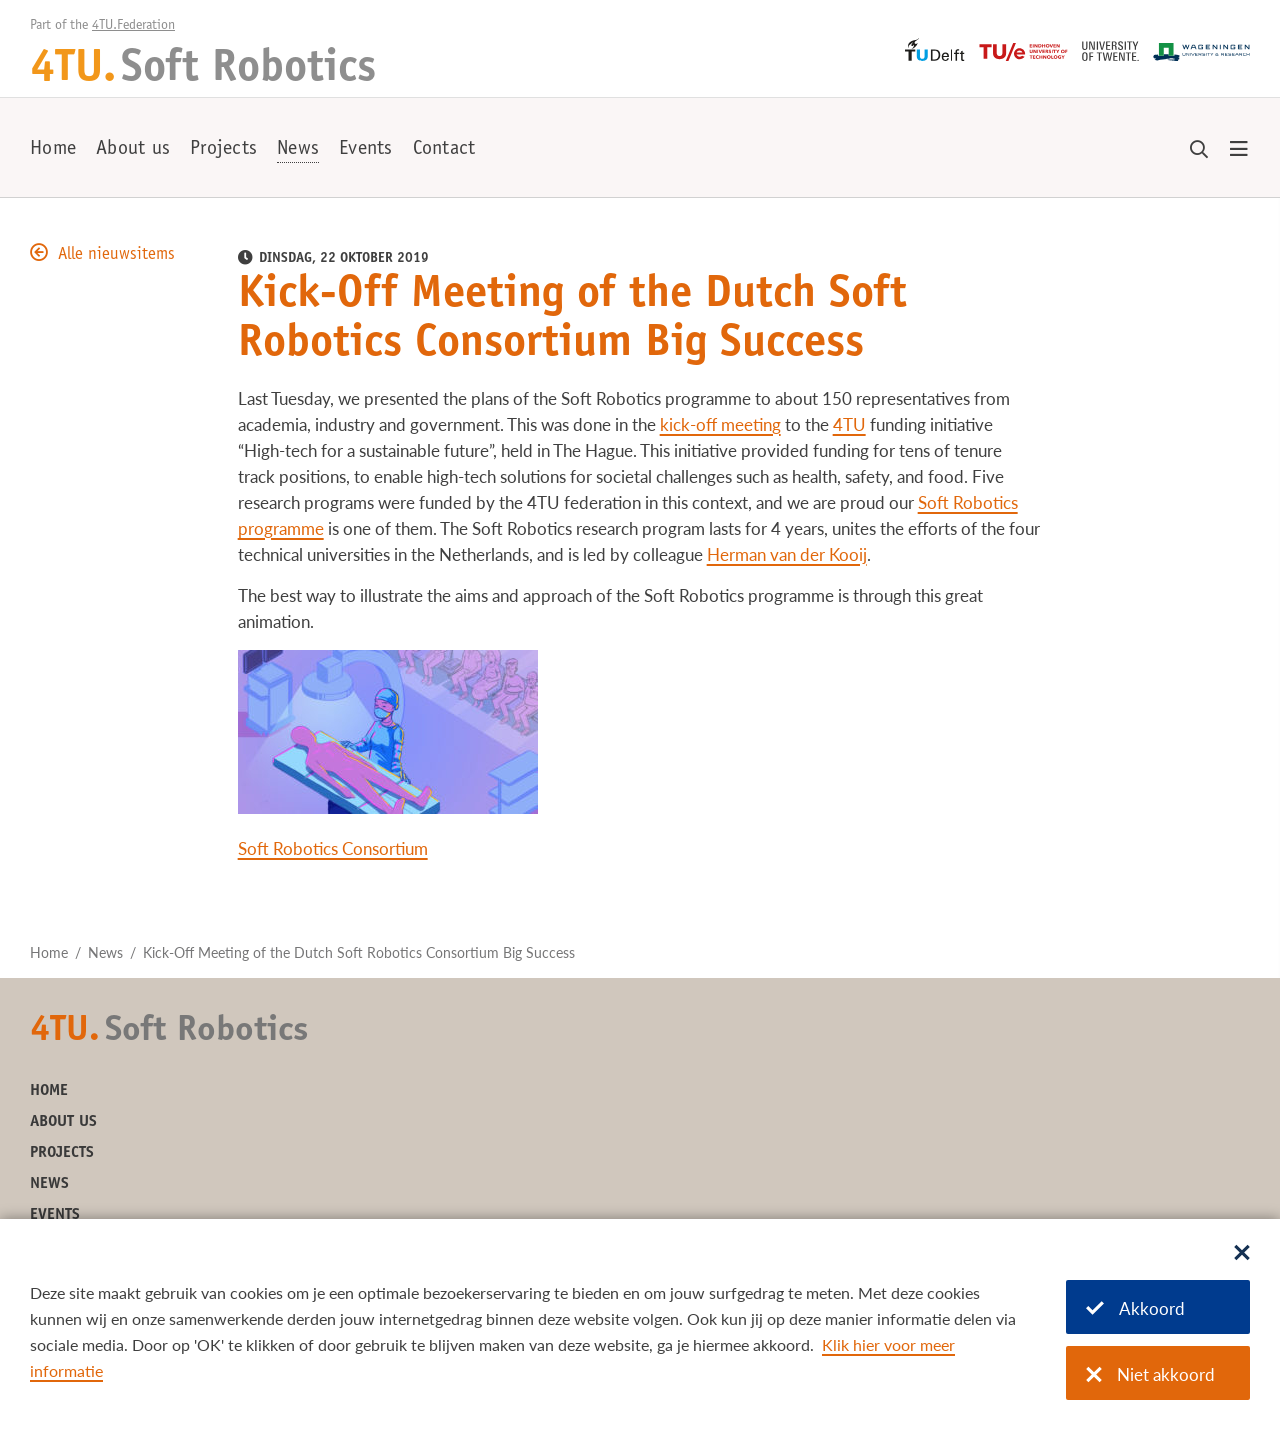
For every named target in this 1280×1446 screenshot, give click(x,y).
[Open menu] (1239, 150)
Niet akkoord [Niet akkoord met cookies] (1150, 1374)
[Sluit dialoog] (1242, 1254)
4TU (849, 424)
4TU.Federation (133, 26)
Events (366, 150)
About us (133, 150)
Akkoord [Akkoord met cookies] (1135, 1308)
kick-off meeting (720, 424)
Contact (444, 150)
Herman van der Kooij (787, 554)
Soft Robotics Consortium (333, 848)
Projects (223, 150)
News (298, 150)
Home (53, 150)
